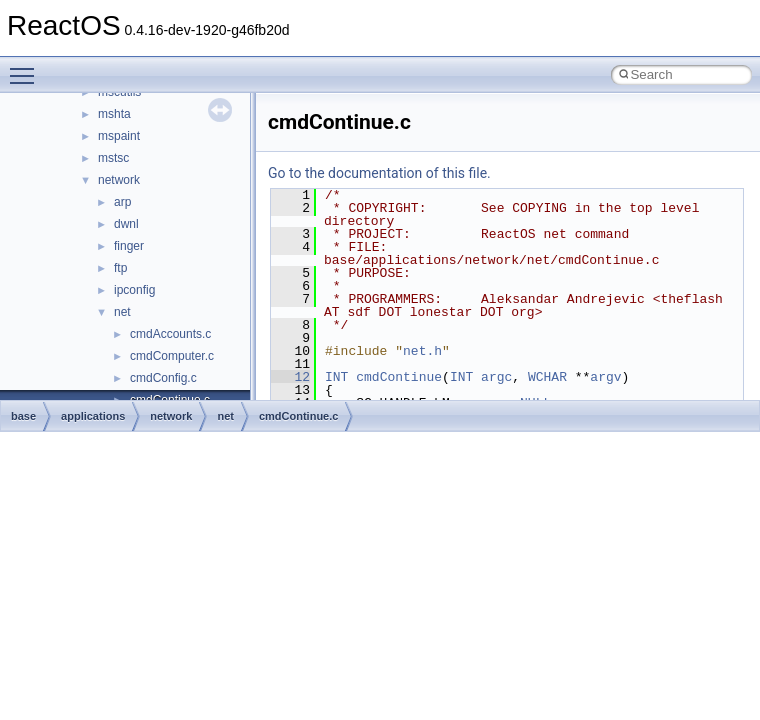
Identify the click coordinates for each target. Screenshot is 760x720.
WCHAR (547, 377)
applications (93, 416)
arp (122, 202)
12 (290, 377)
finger (129, 246)
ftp (120, 268)
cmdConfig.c (163, 378)
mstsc (113, 158)
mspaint (119, 136)
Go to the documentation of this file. (379, 173)
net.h (422, 351)
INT (336, 377)
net (122, 312)
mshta (114, 114)
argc (496, 377)
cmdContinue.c (298, 416)
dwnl (126, 224)
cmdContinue (399, 377)
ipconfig (134, 290)
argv (605, 377)
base (23, 416)
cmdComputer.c (172, 356)
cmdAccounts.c (170, 334)
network (119, 180)
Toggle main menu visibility (27, 67)
